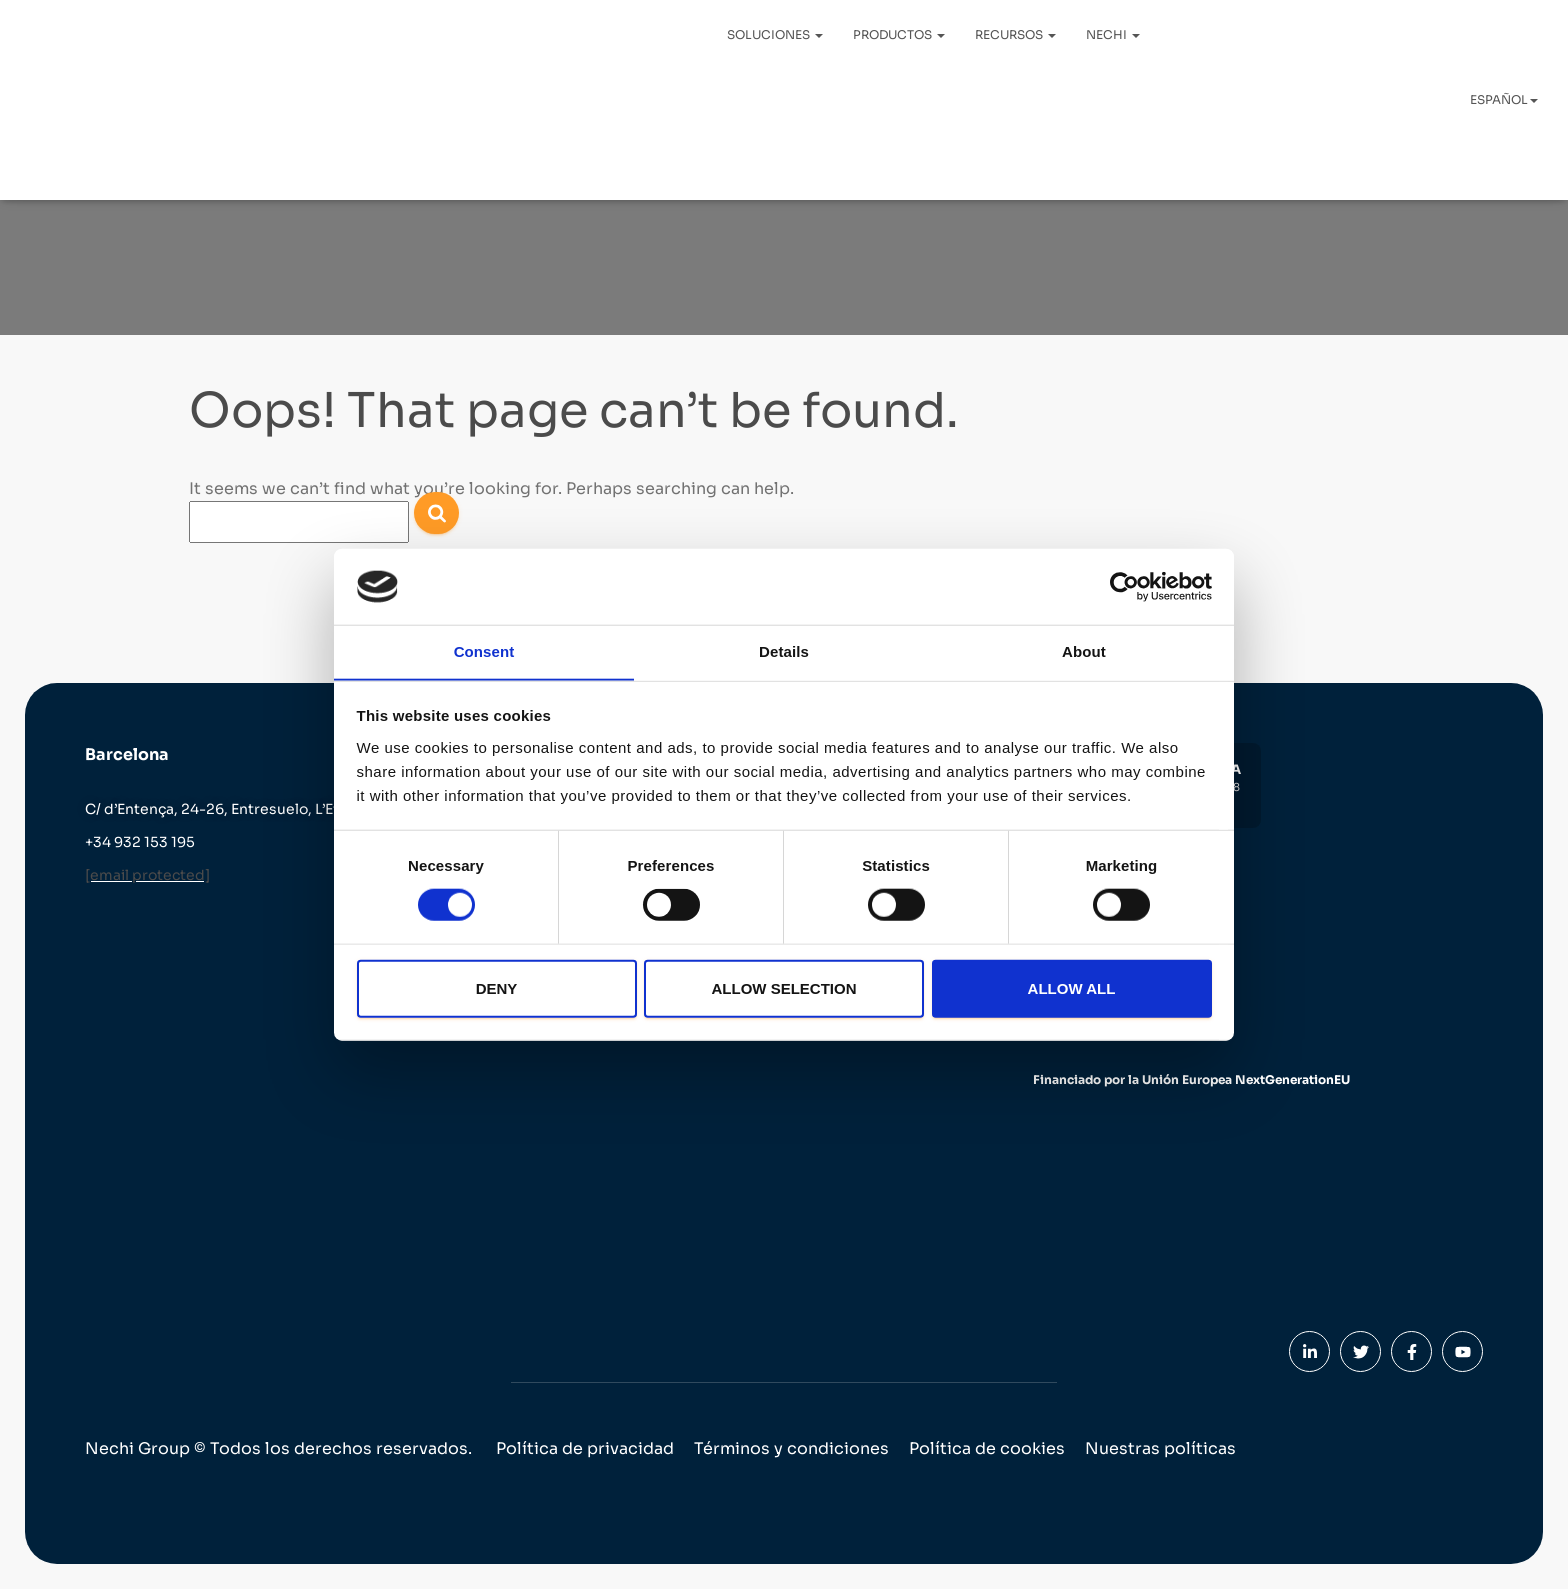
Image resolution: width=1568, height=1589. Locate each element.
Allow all (1072, 988)
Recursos (1015, 34)
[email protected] (147, 875)
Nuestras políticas (1160, 1448)
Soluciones (775, 34)
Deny (497, 988)
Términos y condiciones (791, 1448)
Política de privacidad (585, 1448)
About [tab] (1084, 651)
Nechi (1113, 34)
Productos (899, 34)
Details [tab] (784, 651)
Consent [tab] (484, 651)
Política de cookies (987, 1448)
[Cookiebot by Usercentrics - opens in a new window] (1124, 586)
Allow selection (784, 988)
